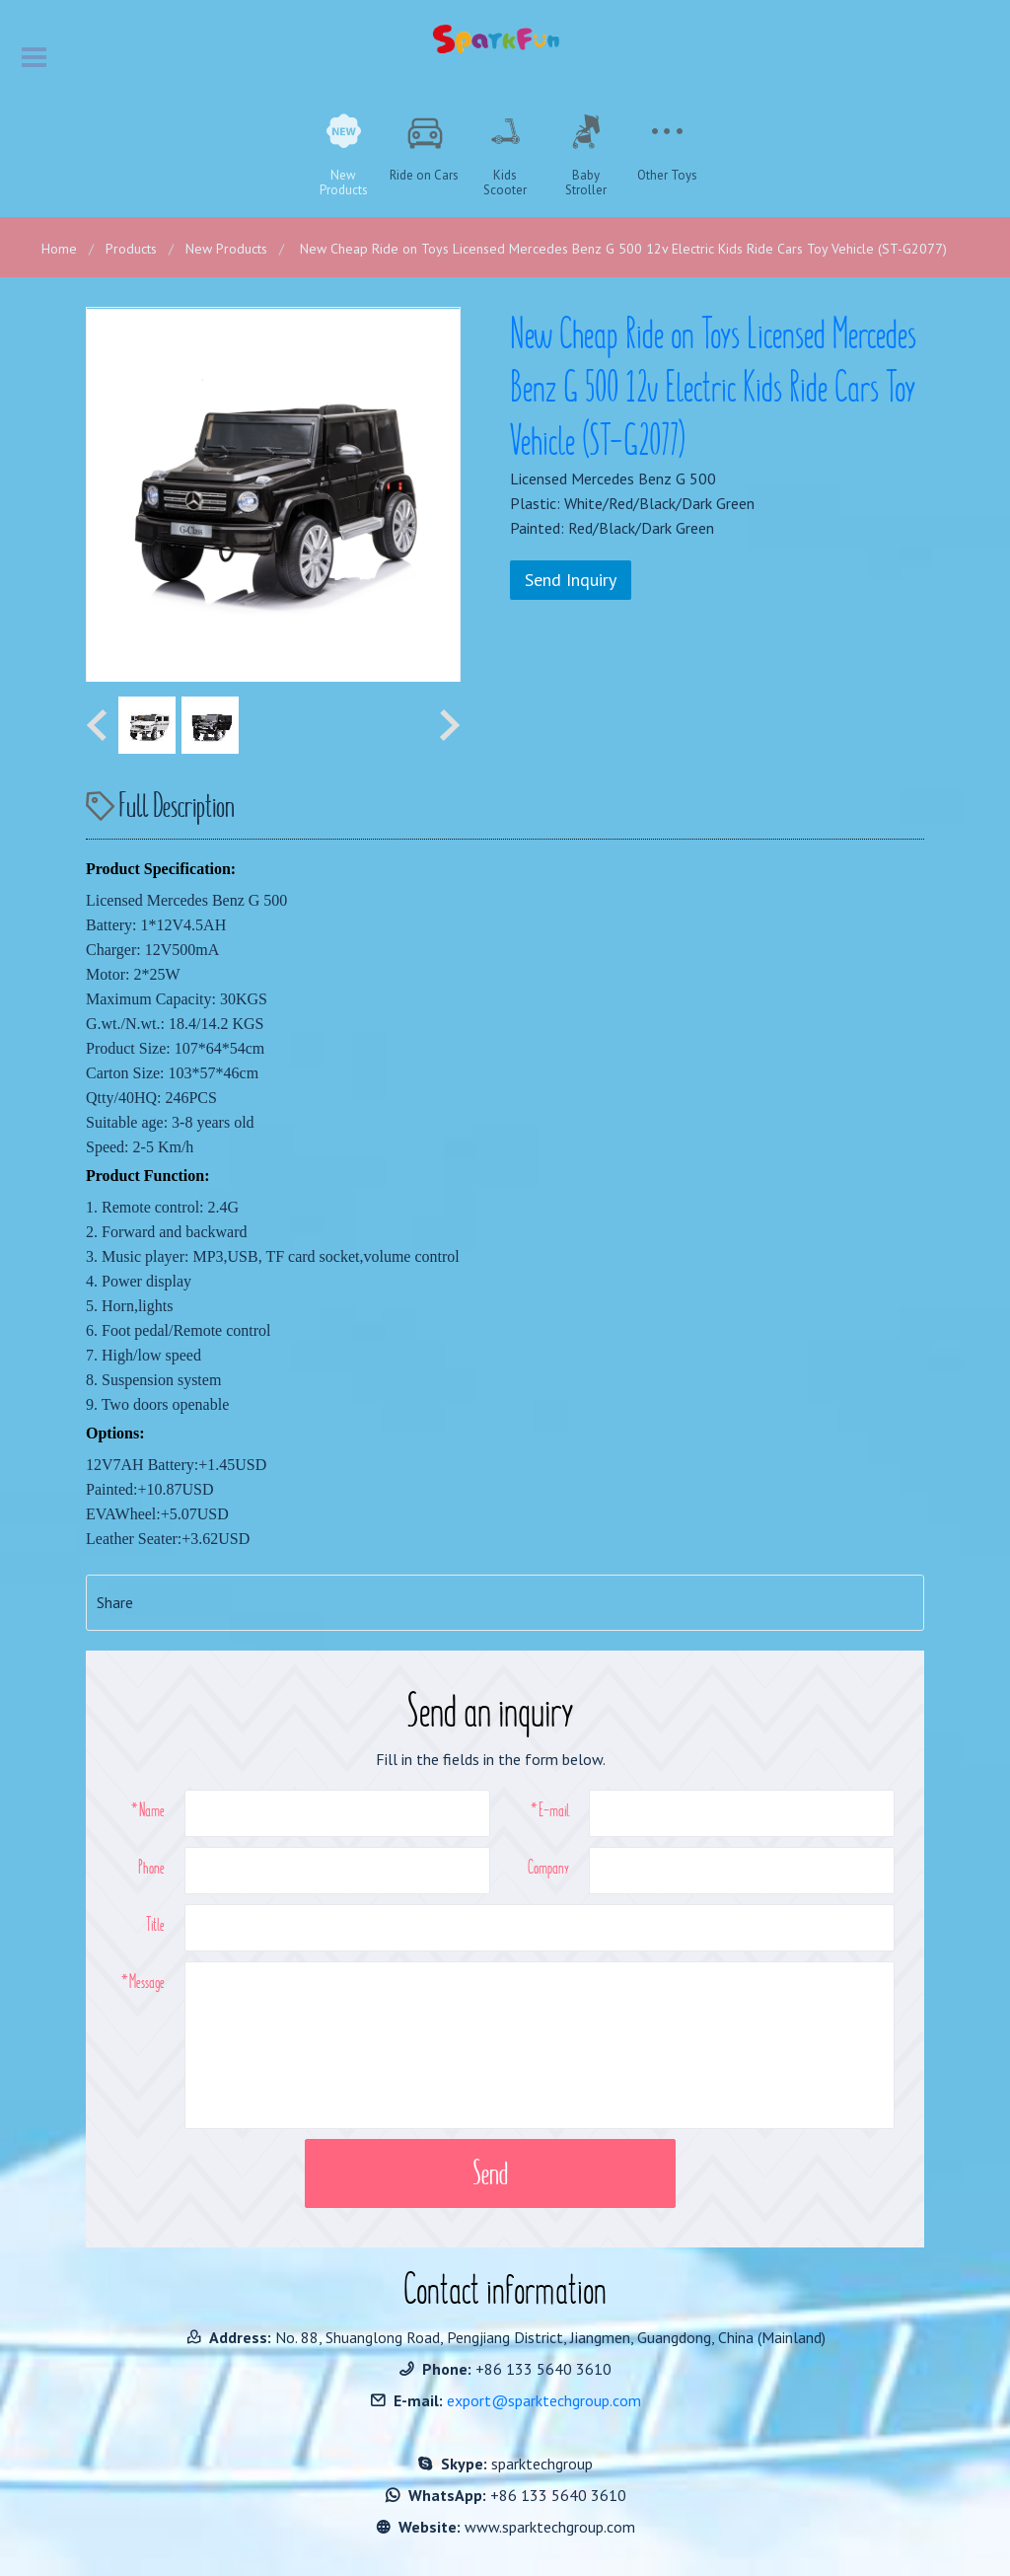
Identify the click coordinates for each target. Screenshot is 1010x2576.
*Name (148, 1809)
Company (548, 1866)
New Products (226, 249)
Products (131, 249)
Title (155, 1924)
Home (59, 249)
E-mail (554, 1809)
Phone (151, 1866)
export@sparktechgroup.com (544, 2400)
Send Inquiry (570, 579)
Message (147, 1981)
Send (490, 2173)
